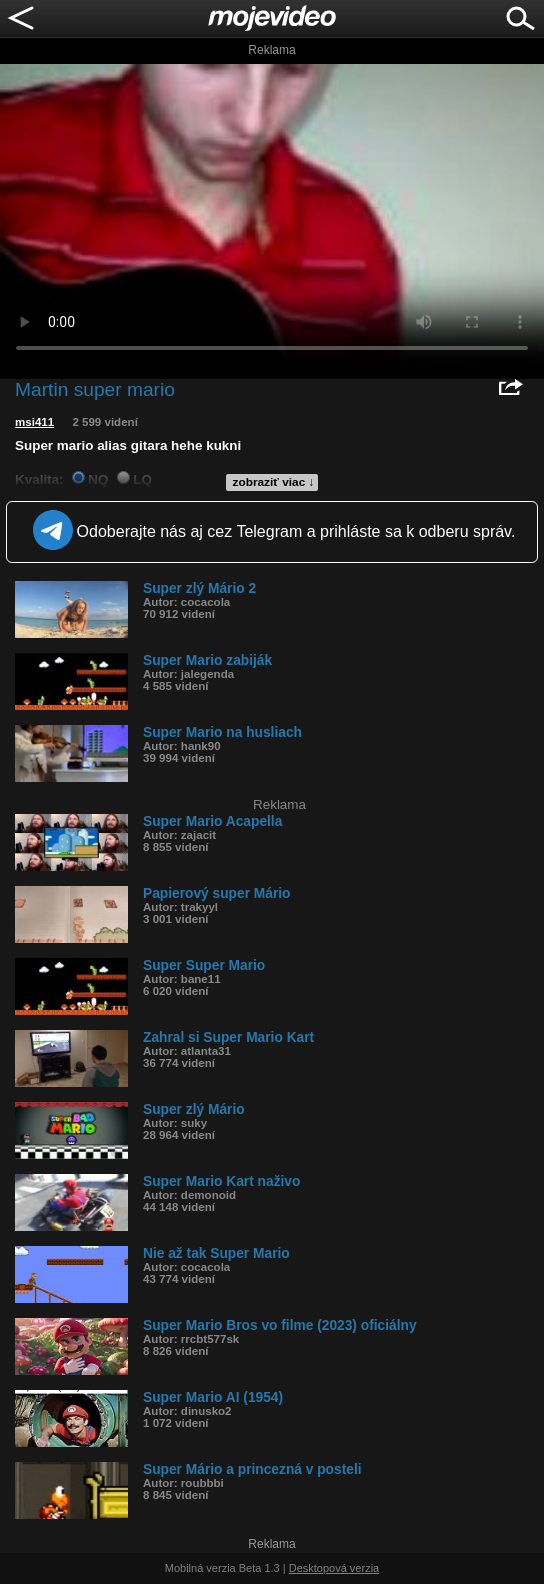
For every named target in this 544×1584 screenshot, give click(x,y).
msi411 (34, 422)
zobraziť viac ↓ (274, 482)
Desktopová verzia (334, 1568)
